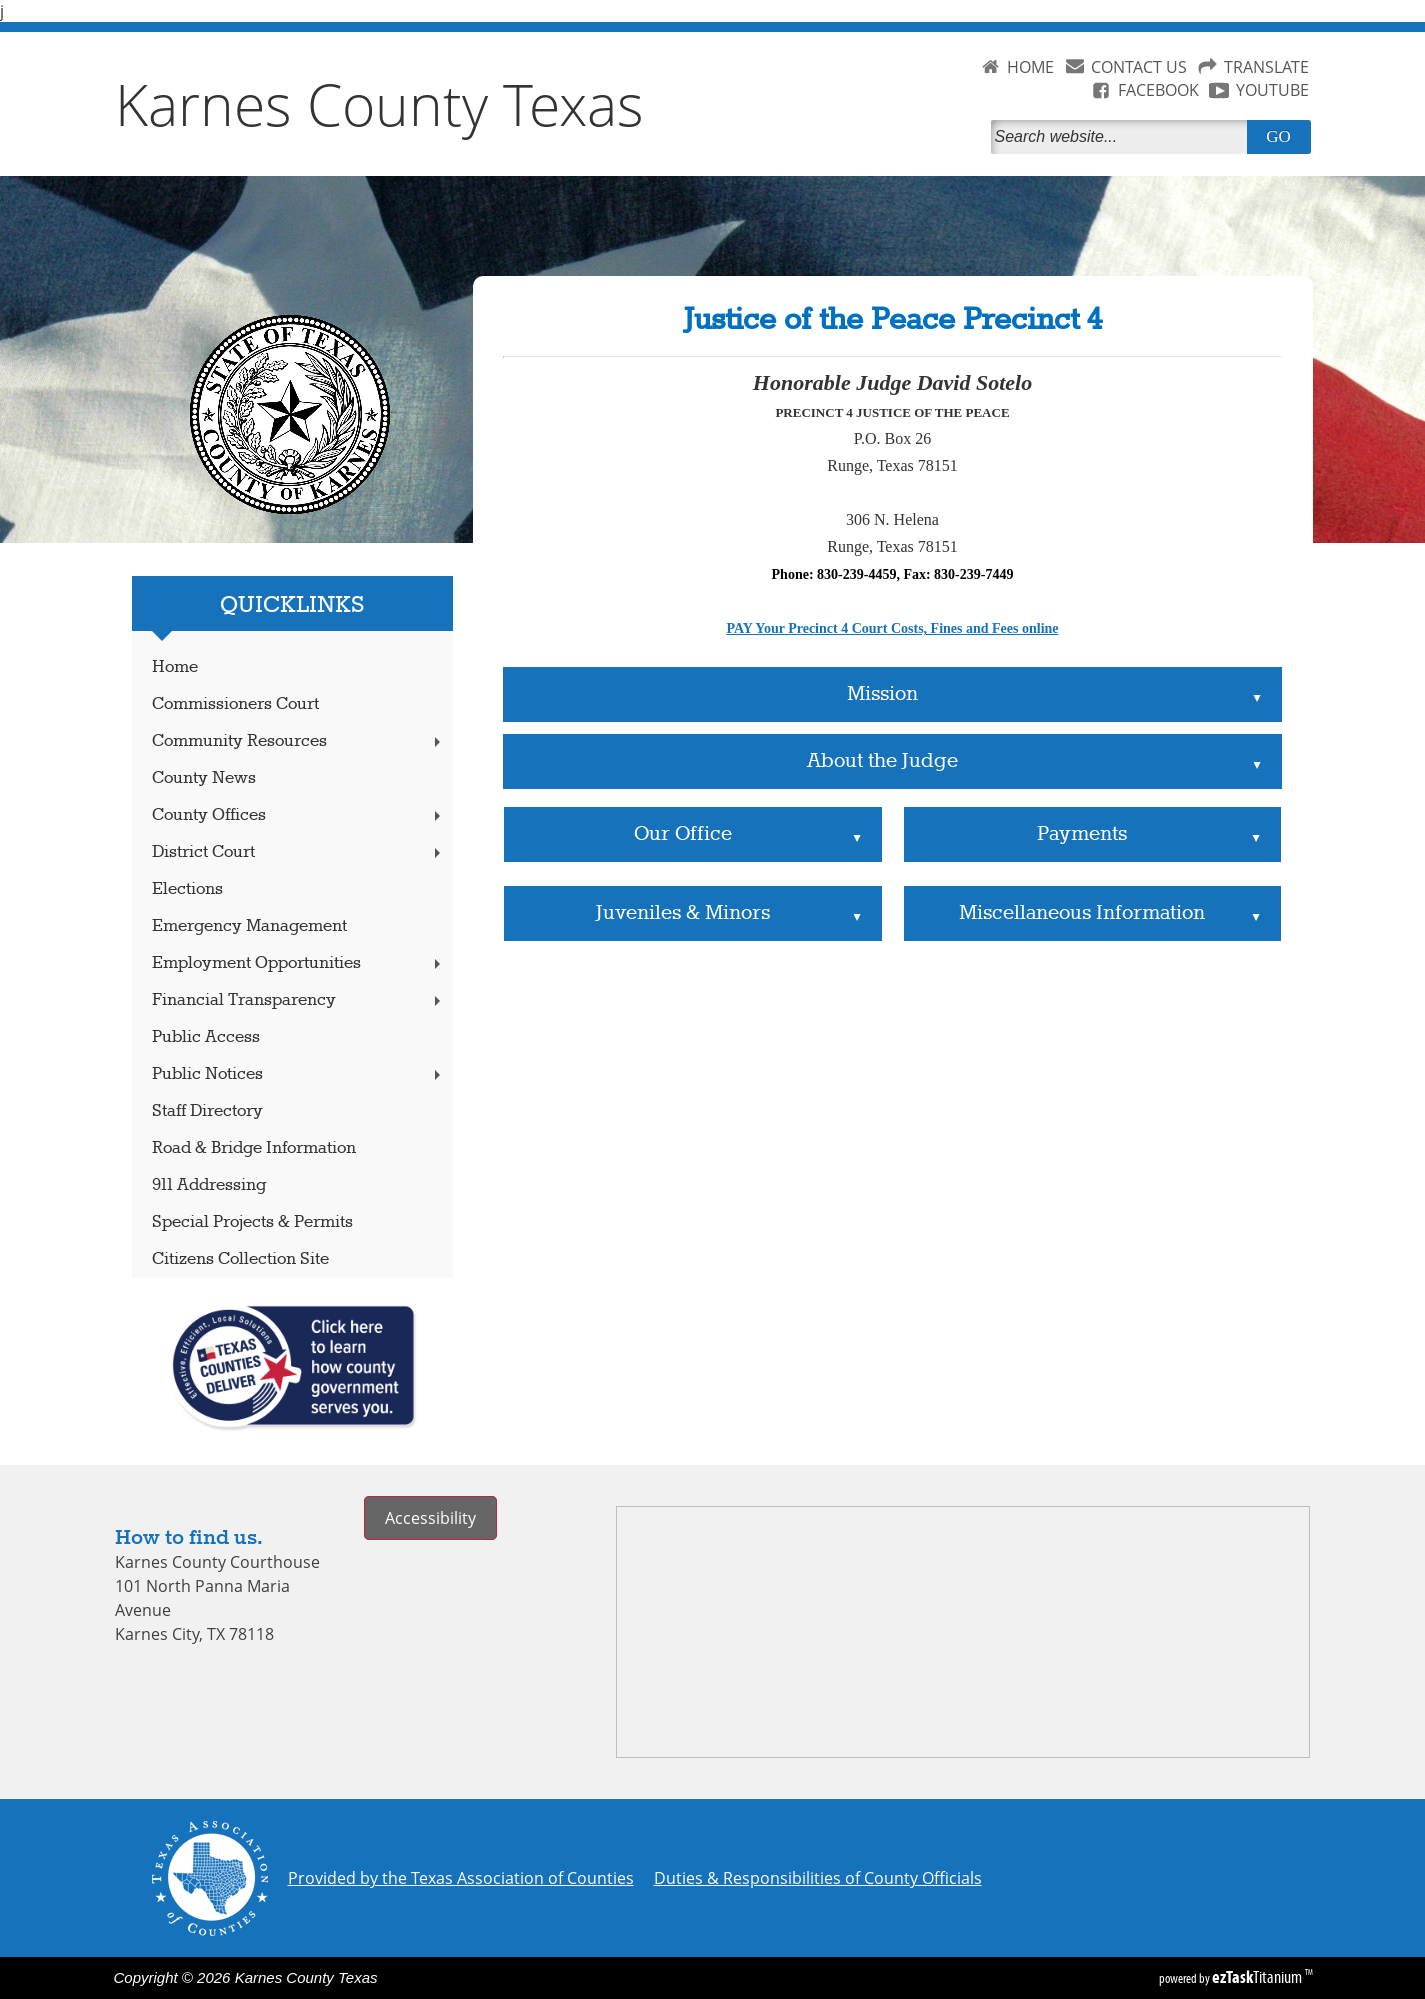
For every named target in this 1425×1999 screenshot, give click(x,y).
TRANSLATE (1266, 67)
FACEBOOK (1158, 90)
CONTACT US (1139, 67)
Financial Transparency (298, 1000)
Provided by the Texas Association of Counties (461, 1878)
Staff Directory (207, 1111)
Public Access (206, 1037)
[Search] (1123, 137)
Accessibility (430, 1518)
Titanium (1258, 1977)
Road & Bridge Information (254, 1148)
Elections (187, 889)
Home (175, 667)
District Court (298, 852)
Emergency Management (249, 926)
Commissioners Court (235, 704)
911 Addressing (209, 1185)
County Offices (298, 815)
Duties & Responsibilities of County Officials (818, 1878)
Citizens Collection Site (240, 1259)
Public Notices (298, 1074)
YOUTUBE (1272, 90)
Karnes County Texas (379, 104)
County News (204, 778)
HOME (1030, 67)
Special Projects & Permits (252, 1222)
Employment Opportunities (298, 963)
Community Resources (298, 741)
